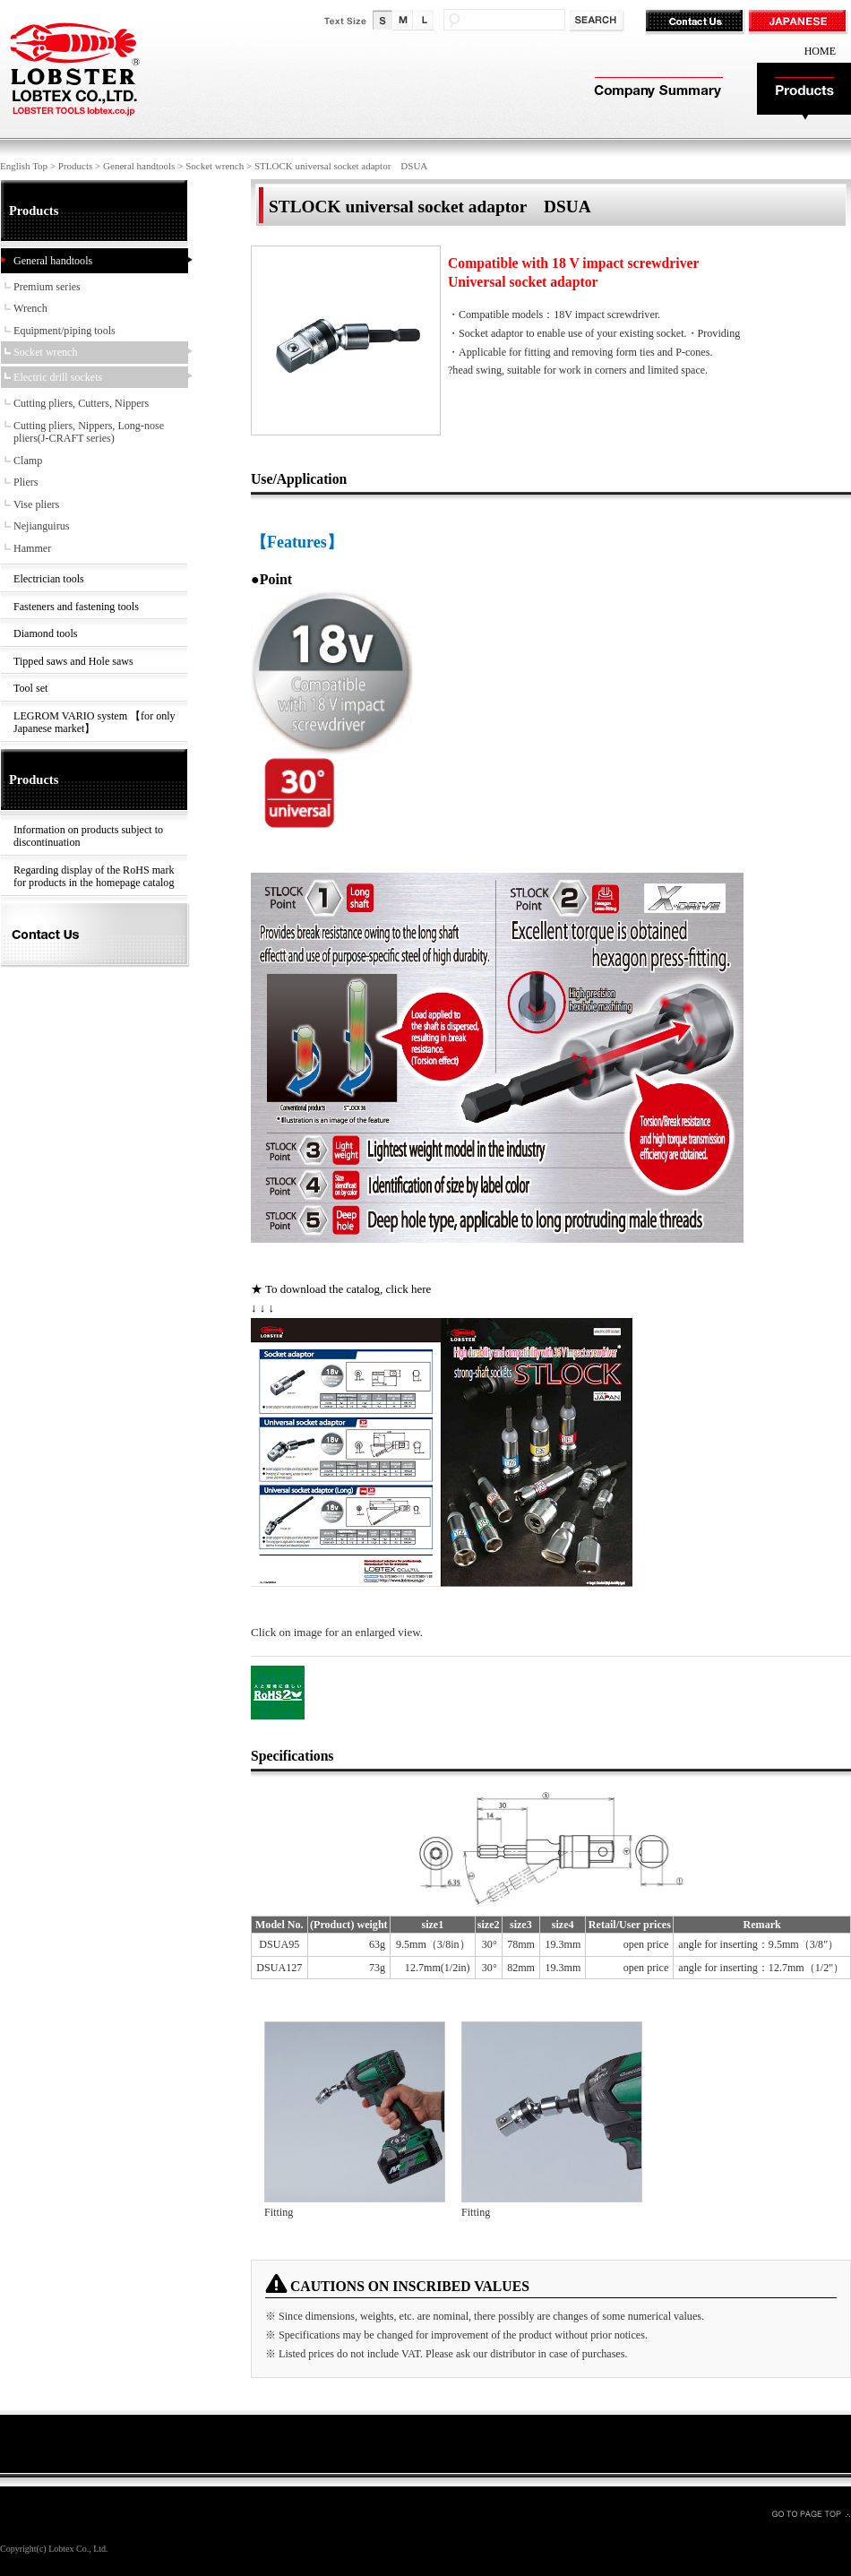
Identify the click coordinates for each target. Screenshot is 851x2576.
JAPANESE (799, 22)
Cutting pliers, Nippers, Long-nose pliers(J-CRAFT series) (88, 432)
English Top (23, 165)
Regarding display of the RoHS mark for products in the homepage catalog (93, 877)
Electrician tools (48, 579)
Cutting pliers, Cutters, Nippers (81, 403)
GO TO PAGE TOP (810, 2513)
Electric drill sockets (57, 377)
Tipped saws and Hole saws (73, 661)
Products (804, 92)
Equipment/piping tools (64, 330)
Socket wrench (214, 165)
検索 (598, 21)
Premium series (47, 286)
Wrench (30, 308)
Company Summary (656, 92)
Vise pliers (36, 504)
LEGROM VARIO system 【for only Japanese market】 (94, 723)
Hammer (32, 548)
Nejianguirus (41, 526)
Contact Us (696, 22)
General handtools (139, 165)
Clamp (27, 460)
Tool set (30, 688)
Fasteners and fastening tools (76, 606)
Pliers (26, 482)
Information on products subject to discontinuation (88, 836)
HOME (820, 51)
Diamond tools (45, 633)
